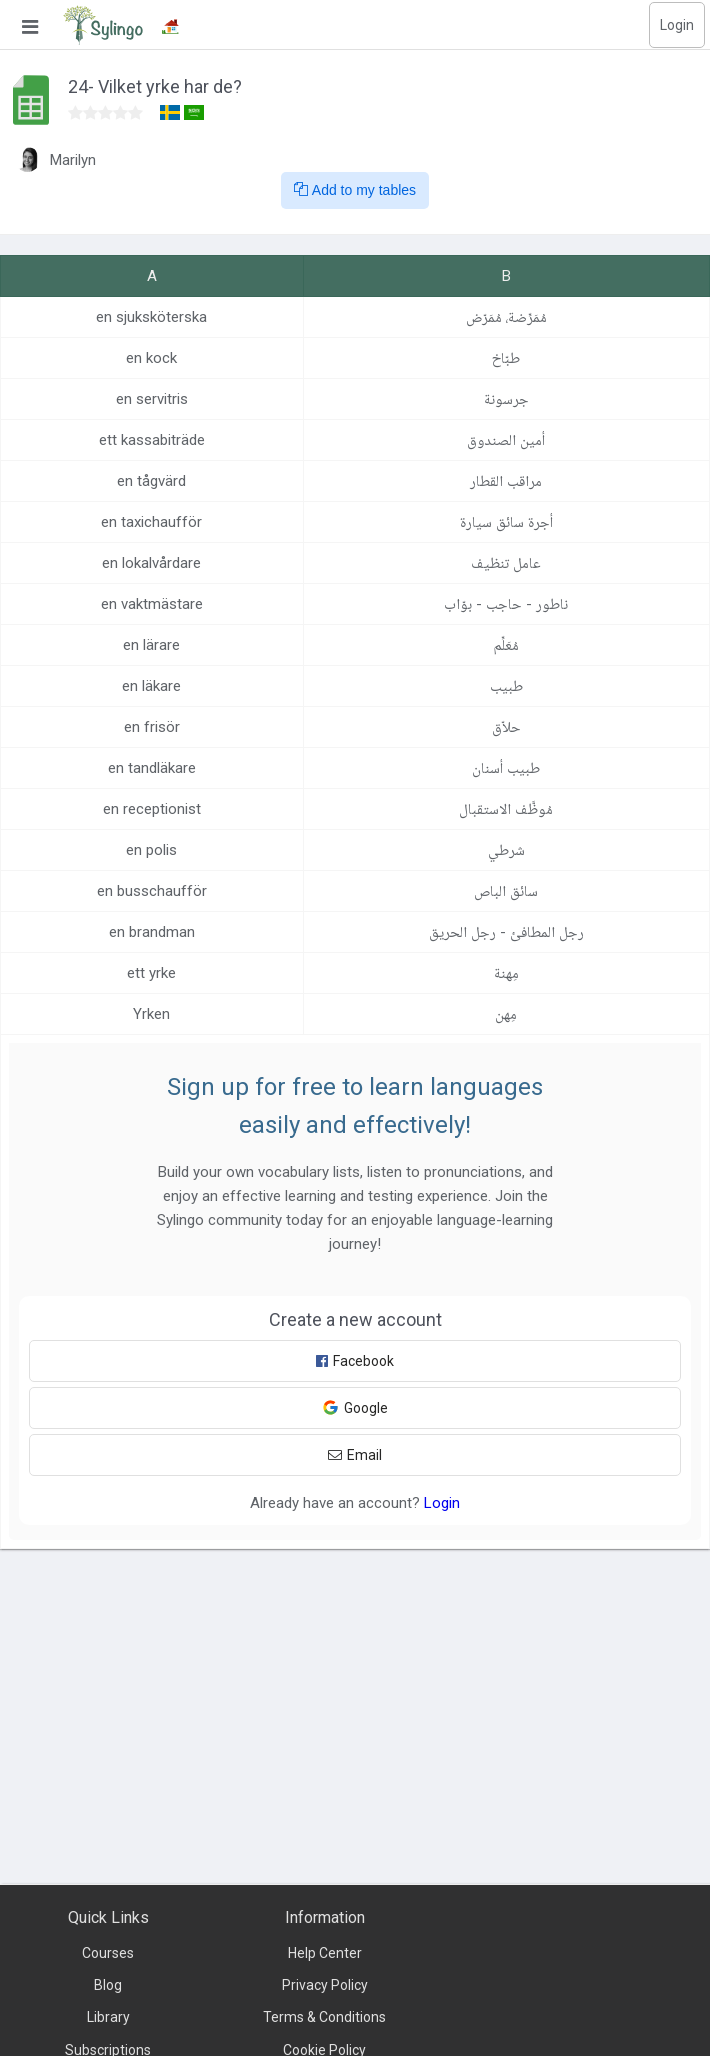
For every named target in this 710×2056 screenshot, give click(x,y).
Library (108, 2017)
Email (355, 1455)
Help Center (325, 1953)
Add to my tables (355, 190)
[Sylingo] (103, 25)
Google (355, 1407)
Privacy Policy (325, 1985)
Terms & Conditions (324, 2017)
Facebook (355, 1361)
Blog (108, 1985)
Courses (108, 1953)
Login (677, 25)
